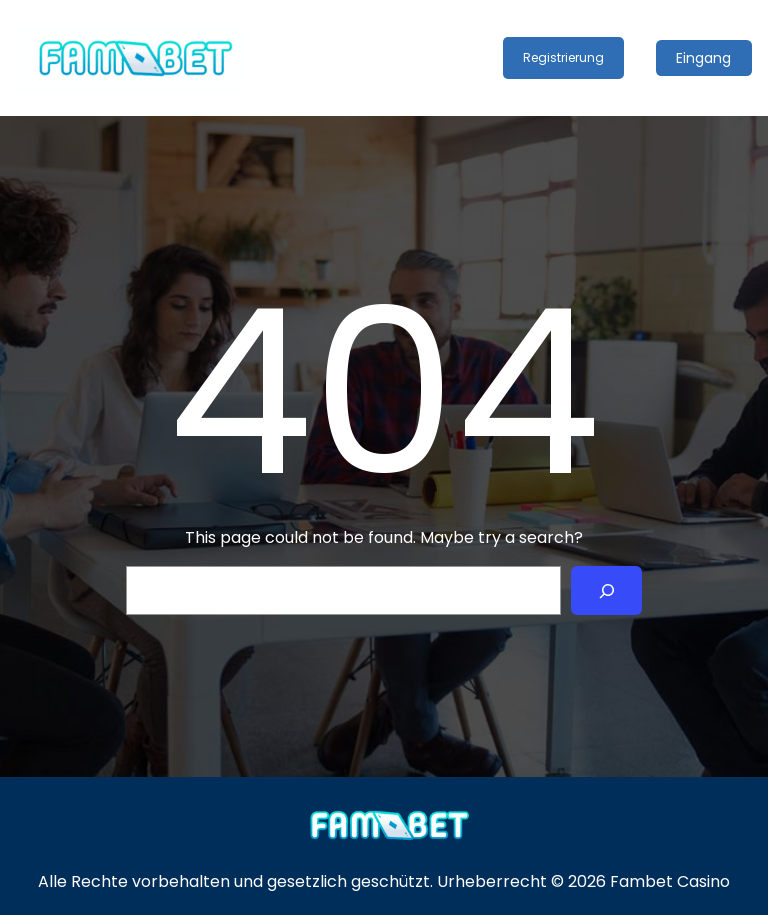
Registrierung (563, 57)
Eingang (703, 58)
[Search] (606, 590)
